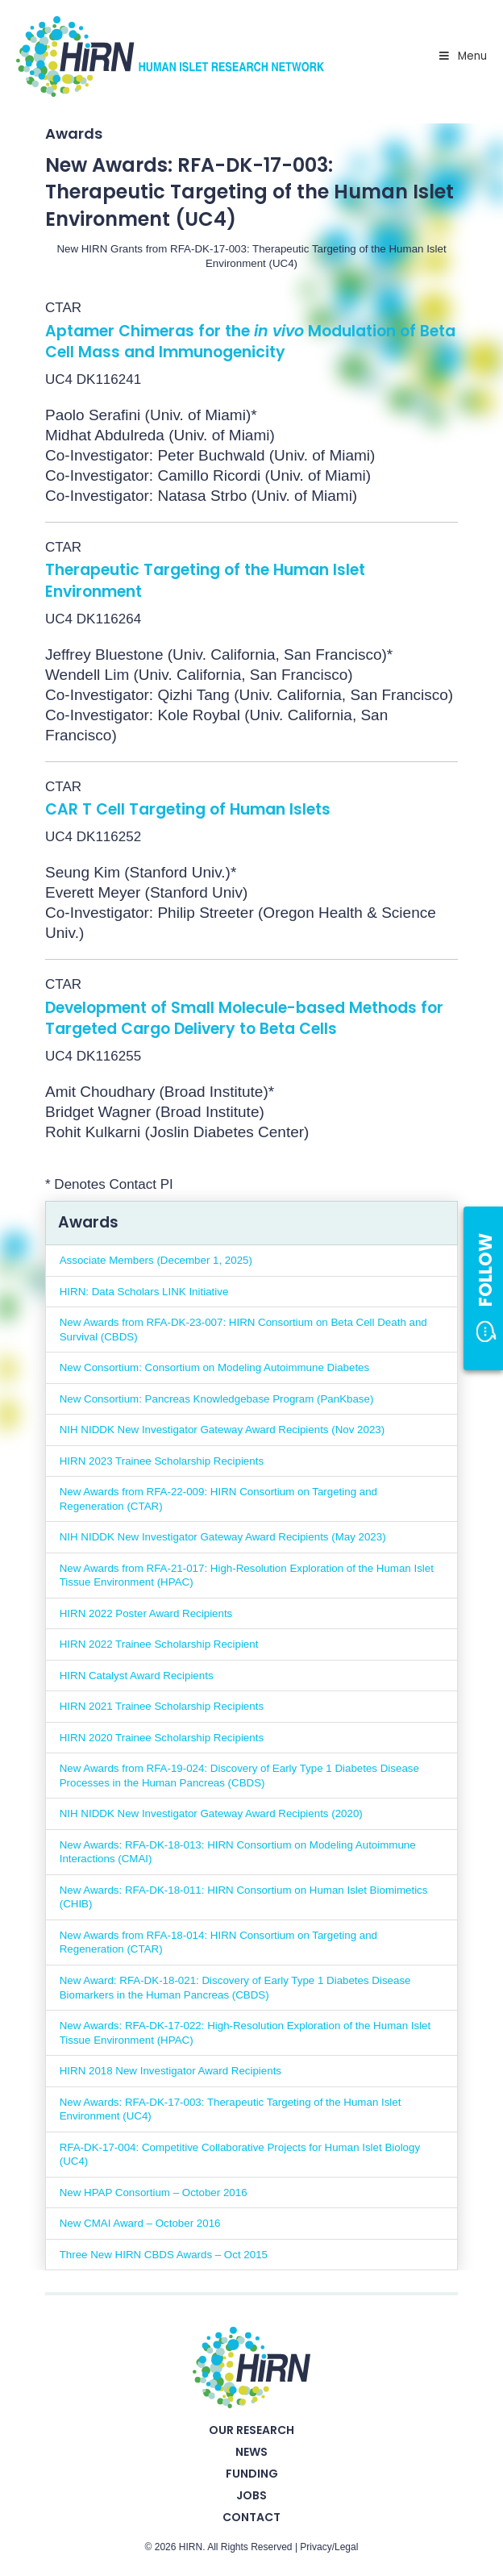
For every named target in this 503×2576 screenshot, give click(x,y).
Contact (251, 2517)
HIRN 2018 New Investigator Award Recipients (170, 2071)
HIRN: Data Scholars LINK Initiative (144, 1292)
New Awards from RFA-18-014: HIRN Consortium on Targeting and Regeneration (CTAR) (218, 1942)
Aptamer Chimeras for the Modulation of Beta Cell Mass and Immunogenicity (250, 342)
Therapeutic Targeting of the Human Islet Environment (205, 580)
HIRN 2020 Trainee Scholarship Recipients (162, 1738)
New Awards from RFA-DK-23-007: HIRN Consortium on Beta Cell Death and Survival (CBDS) (243, 1329)
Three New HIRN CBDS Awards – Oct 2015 (164, 2255)
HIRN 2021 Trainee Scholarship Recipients (162, 1706)
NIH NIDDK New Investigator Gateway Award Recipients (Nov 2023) (222, 1429)
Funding (252, 2474)
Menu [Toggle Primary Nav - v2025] (462, 56)
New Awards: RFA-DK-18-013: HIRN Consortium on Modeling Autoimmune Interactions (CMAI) (238, 1852)
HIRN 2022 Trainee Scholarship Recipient (159, 1644)
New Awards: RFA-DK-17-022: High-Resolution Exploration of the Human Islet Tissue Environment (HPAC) (245, 2033)
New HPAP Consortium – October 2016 (153, 2192)
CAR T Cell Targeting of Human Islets (187, 809)
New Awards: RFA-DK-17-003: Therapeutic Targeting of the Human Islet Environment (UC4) (230, 2109)
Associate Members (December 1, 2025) (156, 1260)
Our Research (251, 2430)
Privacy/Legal (329, 2547)
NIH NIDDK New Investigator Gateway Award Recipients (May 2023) (223, 1537)
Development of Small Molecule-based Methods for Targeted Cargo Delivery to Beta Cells (244, 1018)
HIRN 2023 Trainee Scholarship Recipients (162, 1461)
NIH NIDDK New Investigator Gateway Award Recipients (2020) (211, 1813)
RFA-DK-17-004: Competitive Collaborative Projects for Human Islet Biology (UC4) (240, 2154)
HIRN (190, 2547)
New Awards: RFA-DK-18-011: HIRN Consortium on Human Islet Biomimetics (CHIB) (244, 1897)
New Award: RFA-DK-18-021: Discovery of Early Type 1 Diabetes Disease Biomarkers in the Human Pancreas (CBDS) (235, 1987)
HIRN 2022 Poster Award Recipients (146, 1613)
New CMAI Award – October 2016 (140, 2223)
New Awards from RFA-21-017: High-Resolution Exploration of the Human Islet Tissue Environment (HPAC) (247, 1575)
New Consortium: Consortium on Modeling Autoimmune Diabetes (214, 1367)
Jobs (251, 2495)
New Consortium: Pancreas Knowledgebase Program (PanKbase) (217, 1399)
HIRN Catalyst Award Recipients (137, 1675)
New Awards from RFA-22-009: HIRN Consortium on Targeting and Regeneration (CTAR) (218, 1499)
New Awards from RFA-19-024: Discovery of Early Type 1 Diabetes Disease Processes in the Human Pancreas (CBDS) (239, 1775)
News (251, 2452)
